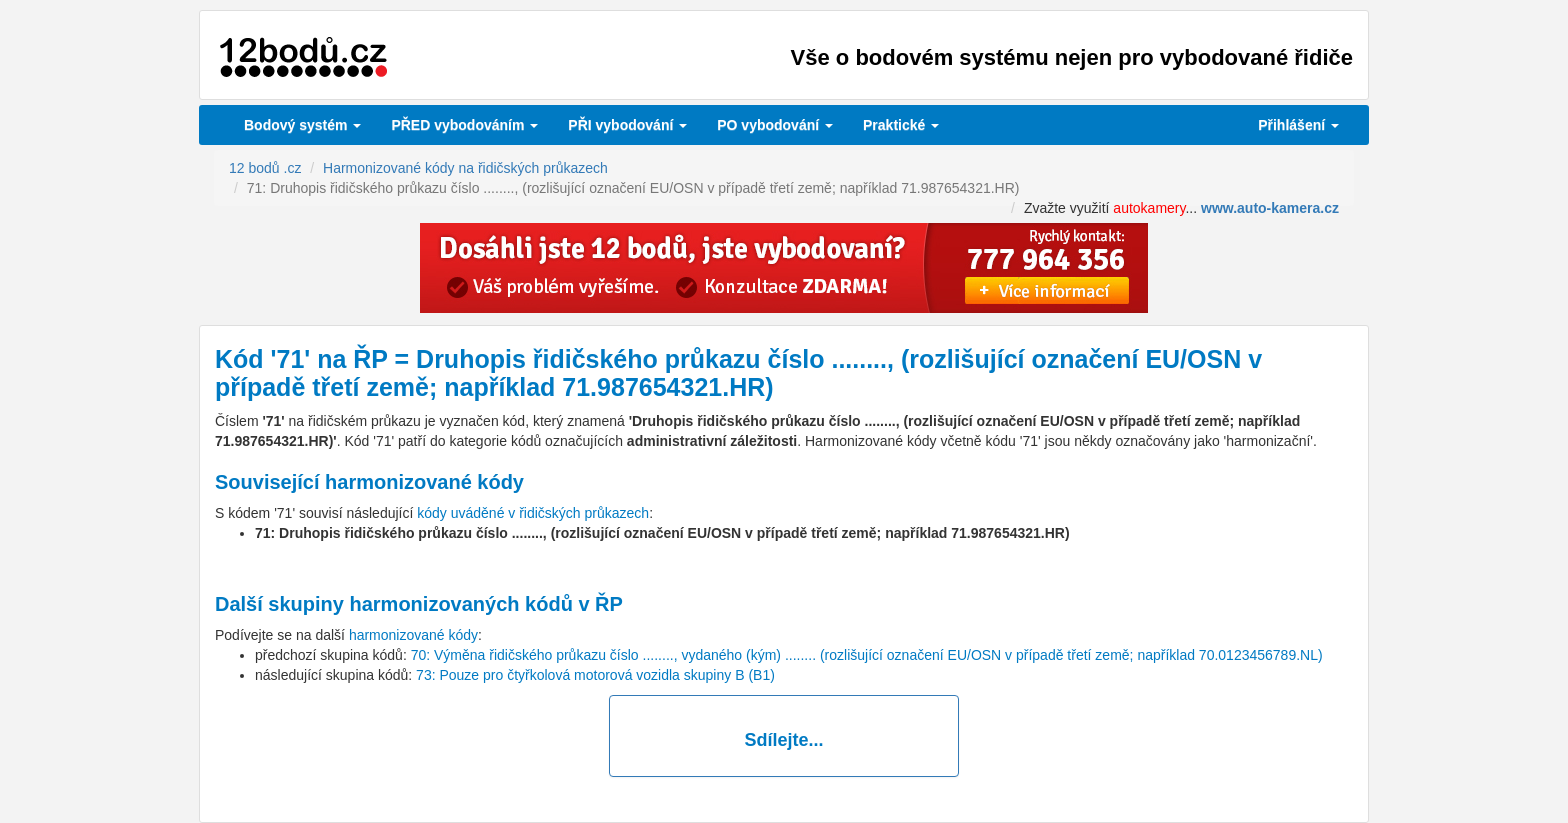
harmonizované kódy (413, 635)
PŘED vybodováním (464, 125)
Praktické (901, 125)
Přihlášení (1298, 125)
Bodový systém (302, 125)
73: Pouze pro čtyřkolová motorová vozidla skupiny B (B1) (595, 675)
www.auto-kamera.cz (1270, 208)
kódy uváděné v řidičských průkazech (533, 513)
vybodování (627, 125)
